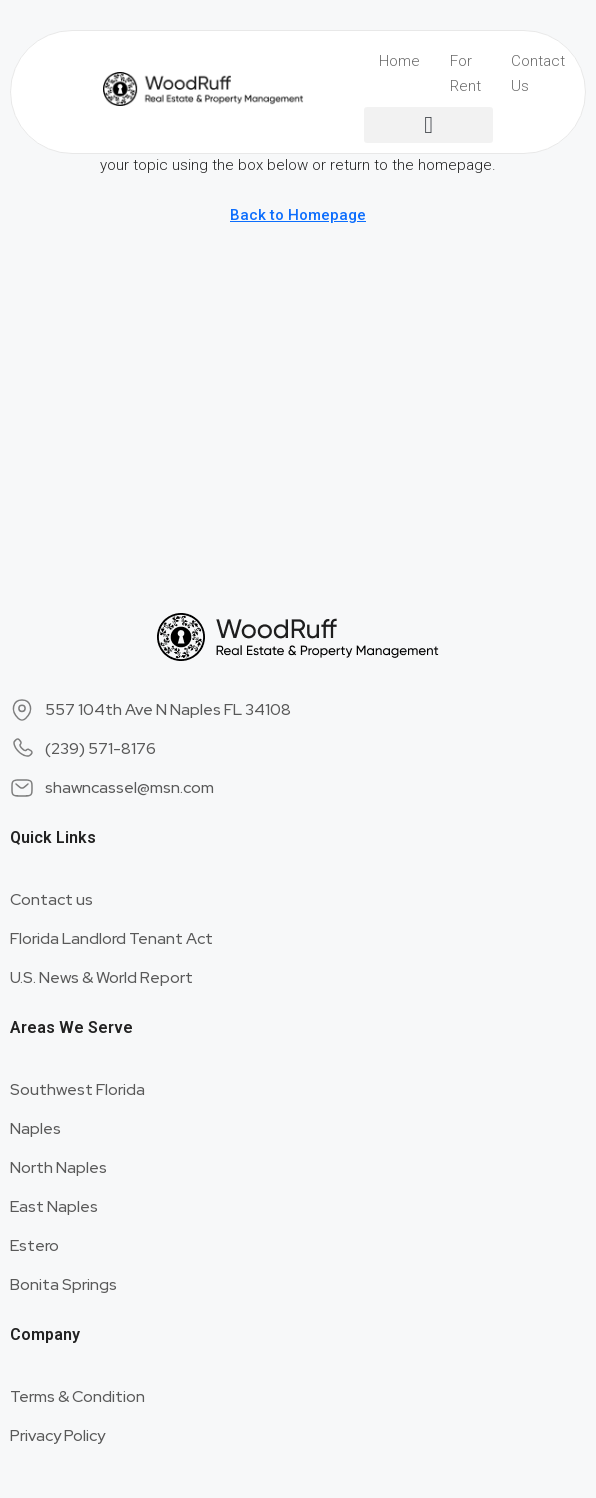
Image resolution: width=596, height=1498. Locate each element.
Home (399, 61)
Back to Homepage (298, 215)
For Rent (465, 73)
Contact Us (538, 73)
